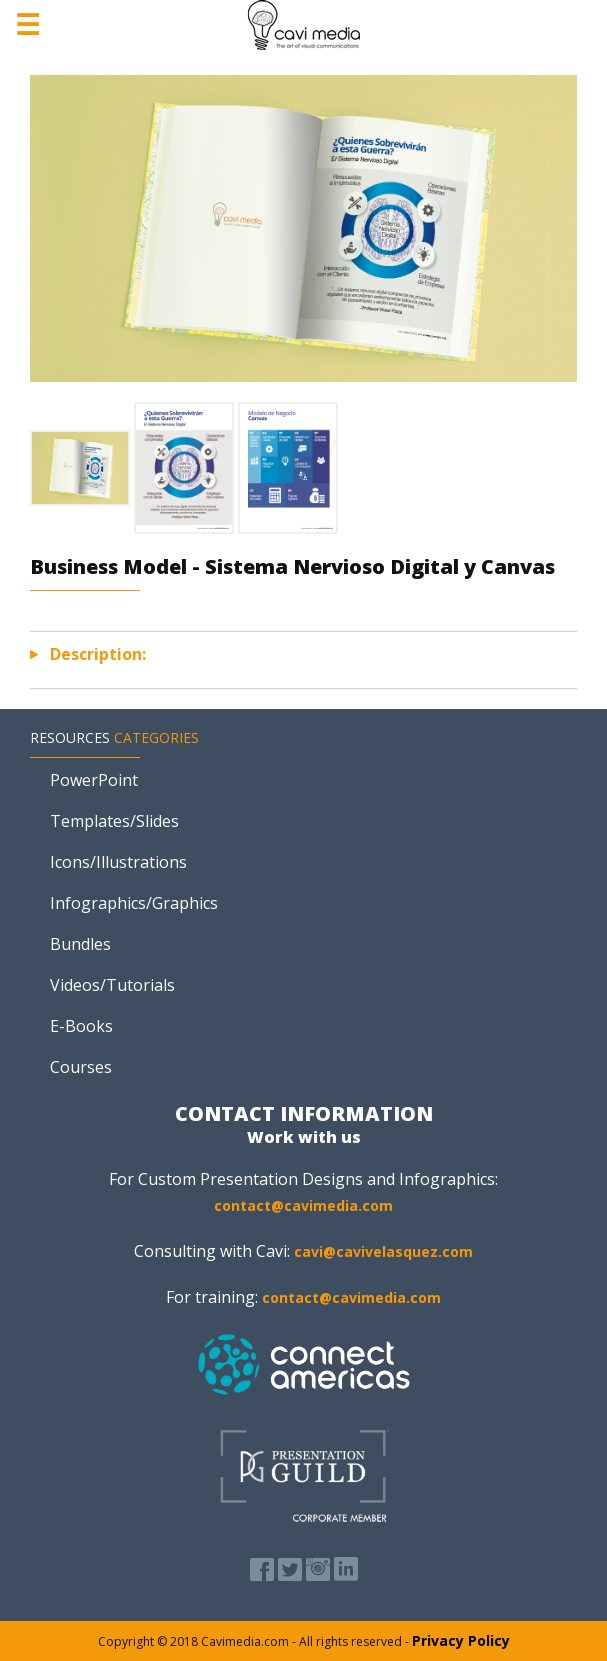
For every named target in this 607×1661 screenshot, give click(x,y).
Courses (81, 1067)
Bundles (80, 944)
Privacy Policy (461, 1640)
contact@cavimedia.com (303, 1205)
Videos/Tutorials (112, 985)
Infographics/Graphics (134, 903)
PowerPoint (94, 780)
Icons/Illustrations (118, 862)
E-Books (81, 1026)
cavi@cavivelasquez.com (383, 1251)
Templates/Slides (114, 821)
